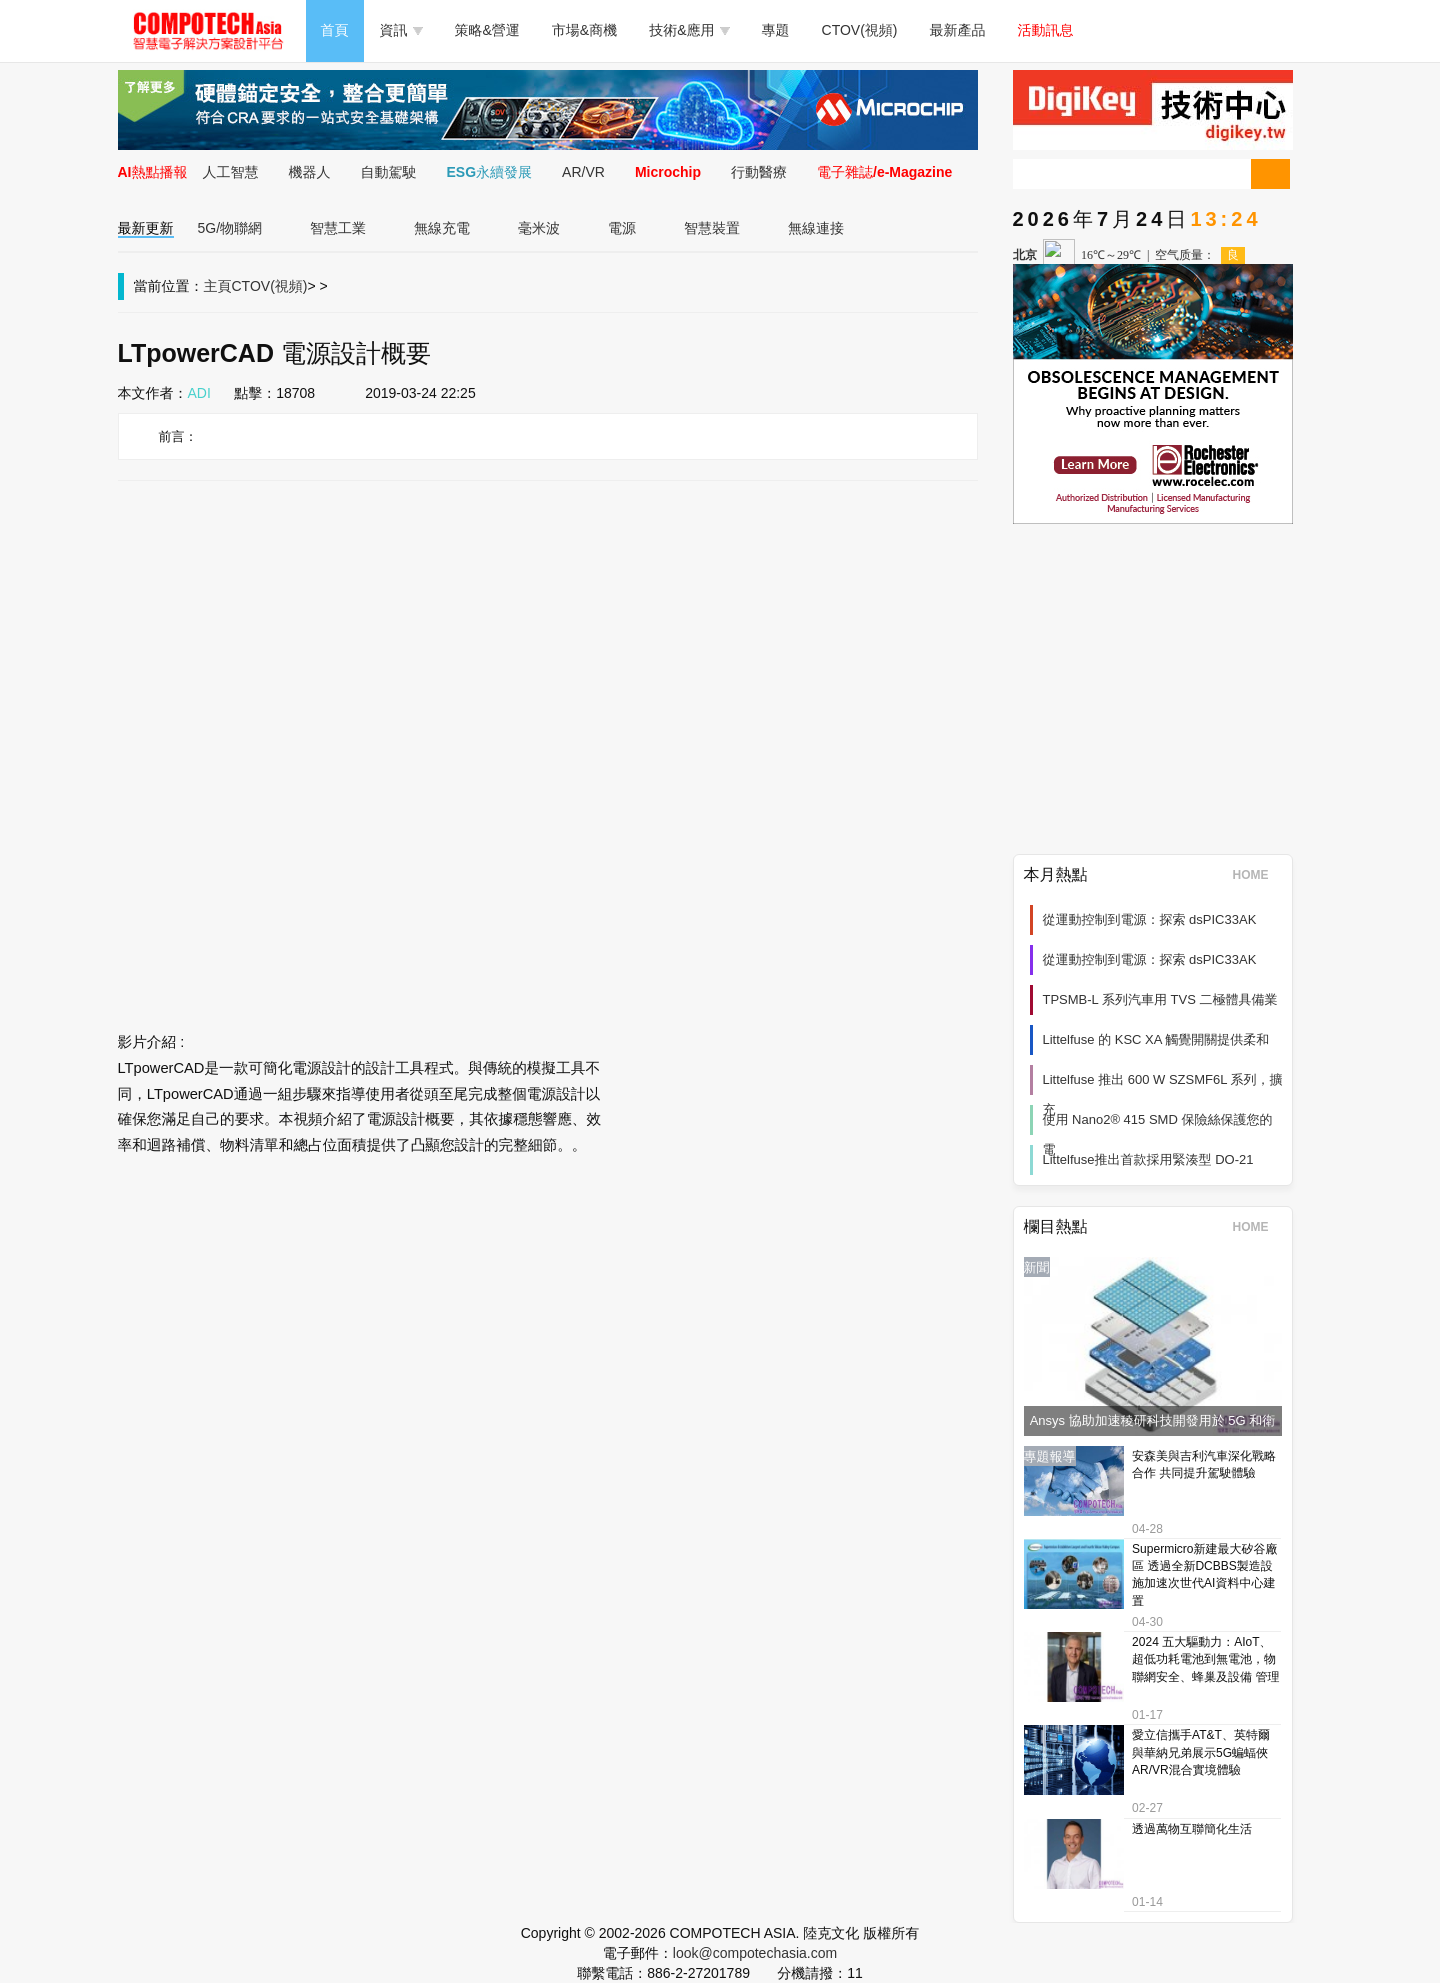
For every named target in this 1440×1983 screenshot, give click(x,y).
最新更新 (146, 228)
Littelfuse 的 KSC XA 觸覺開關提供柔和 (1156, 1039)
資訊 (401, 30)
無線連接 (816, 228)
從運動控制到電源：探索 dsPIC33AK (1150, 919)
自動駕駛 (389, 172)
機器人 (310, 172)
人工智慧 (231, 172)
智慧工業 (338, 228)
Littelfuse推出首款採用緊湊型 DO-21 (1148, 1159)
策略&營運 (487, 30)
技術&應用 (689, 30)
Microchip (668, 172)
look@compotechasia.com (755, 1953)
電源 (622, 228)
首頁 (335, 30)
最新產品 (958, 30)
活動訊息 (1046, 30)
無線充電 (442, 228)
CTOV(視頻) (860, 30)
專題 (776, 30)
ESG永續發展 (490, 172)
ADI (199, 393)
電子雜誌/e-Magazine (884, 172)
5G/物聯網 (230, 228)
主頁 (218, 286)
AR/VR (583, 172)
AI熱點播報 (153, 172)
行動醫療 (759, 172)
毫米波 (539, 228)
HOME (1257, 875)
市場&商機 (584, 30)
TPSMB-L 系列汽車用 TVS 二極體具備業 (1160, 999)
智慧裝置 (712, 228)
